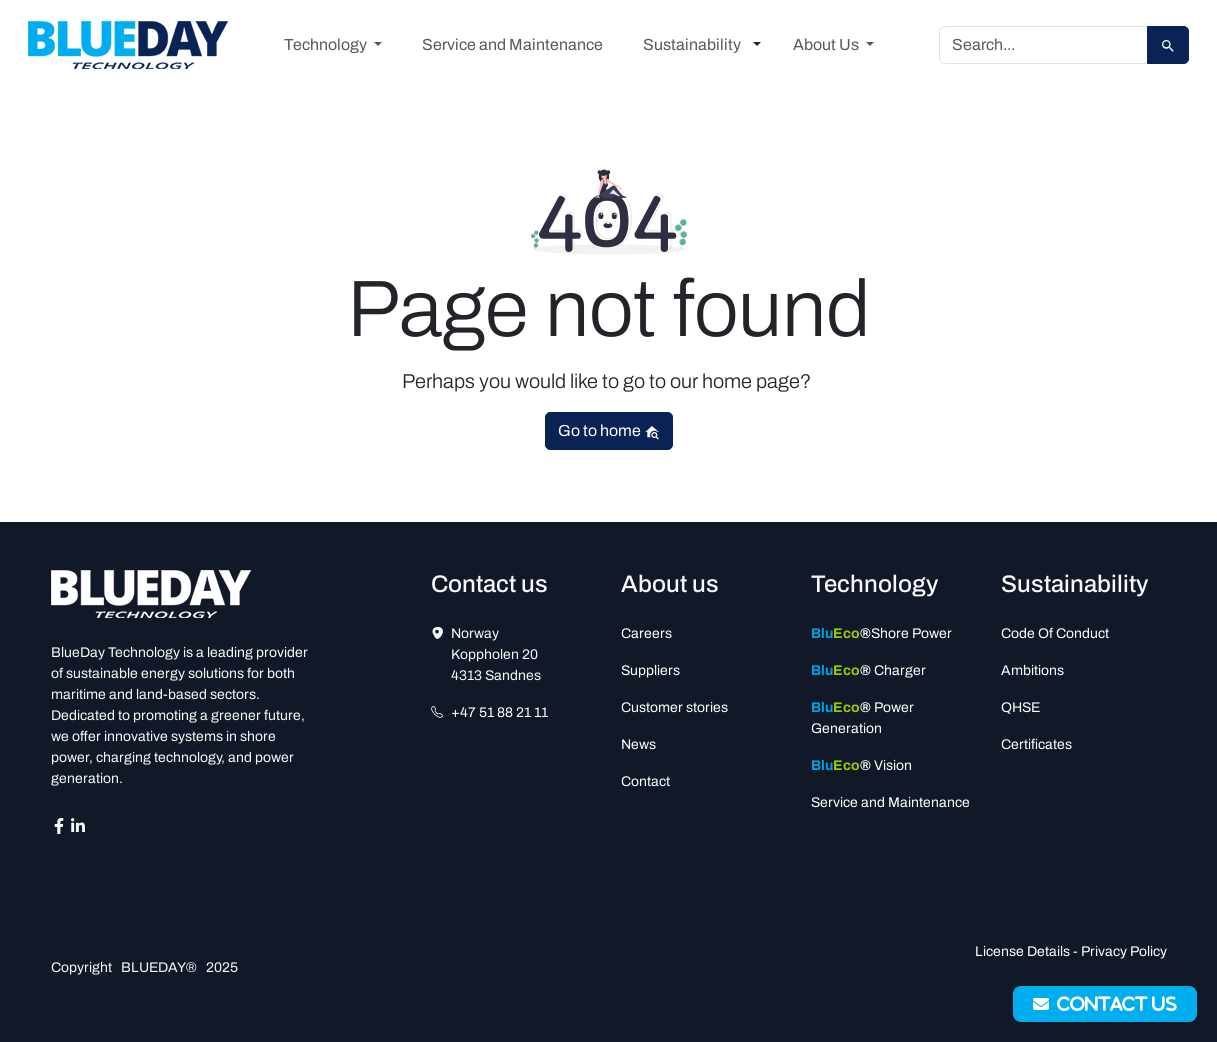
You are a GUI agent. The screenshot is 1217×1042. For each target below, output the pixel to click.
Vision (861, 765)
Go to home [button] (609, 431)
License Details (1022, 951)
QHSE (1020, 707)
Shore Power (881, 633)
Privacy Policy (1124, 951)
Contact (645, 781)
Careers (646, 633)
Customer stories (674, 707)
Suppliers (650, 670)
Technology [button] (327, 44)
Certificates (1036, 744)
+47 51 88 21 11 (499, 712)
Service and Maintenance (512, 44)
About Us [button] (827, 44)
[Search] (1043, 45)
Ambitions (1032, 670)
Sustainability (692, 44)
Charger (868, 670)
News (638, 744)
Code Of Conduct (1055, 633)
